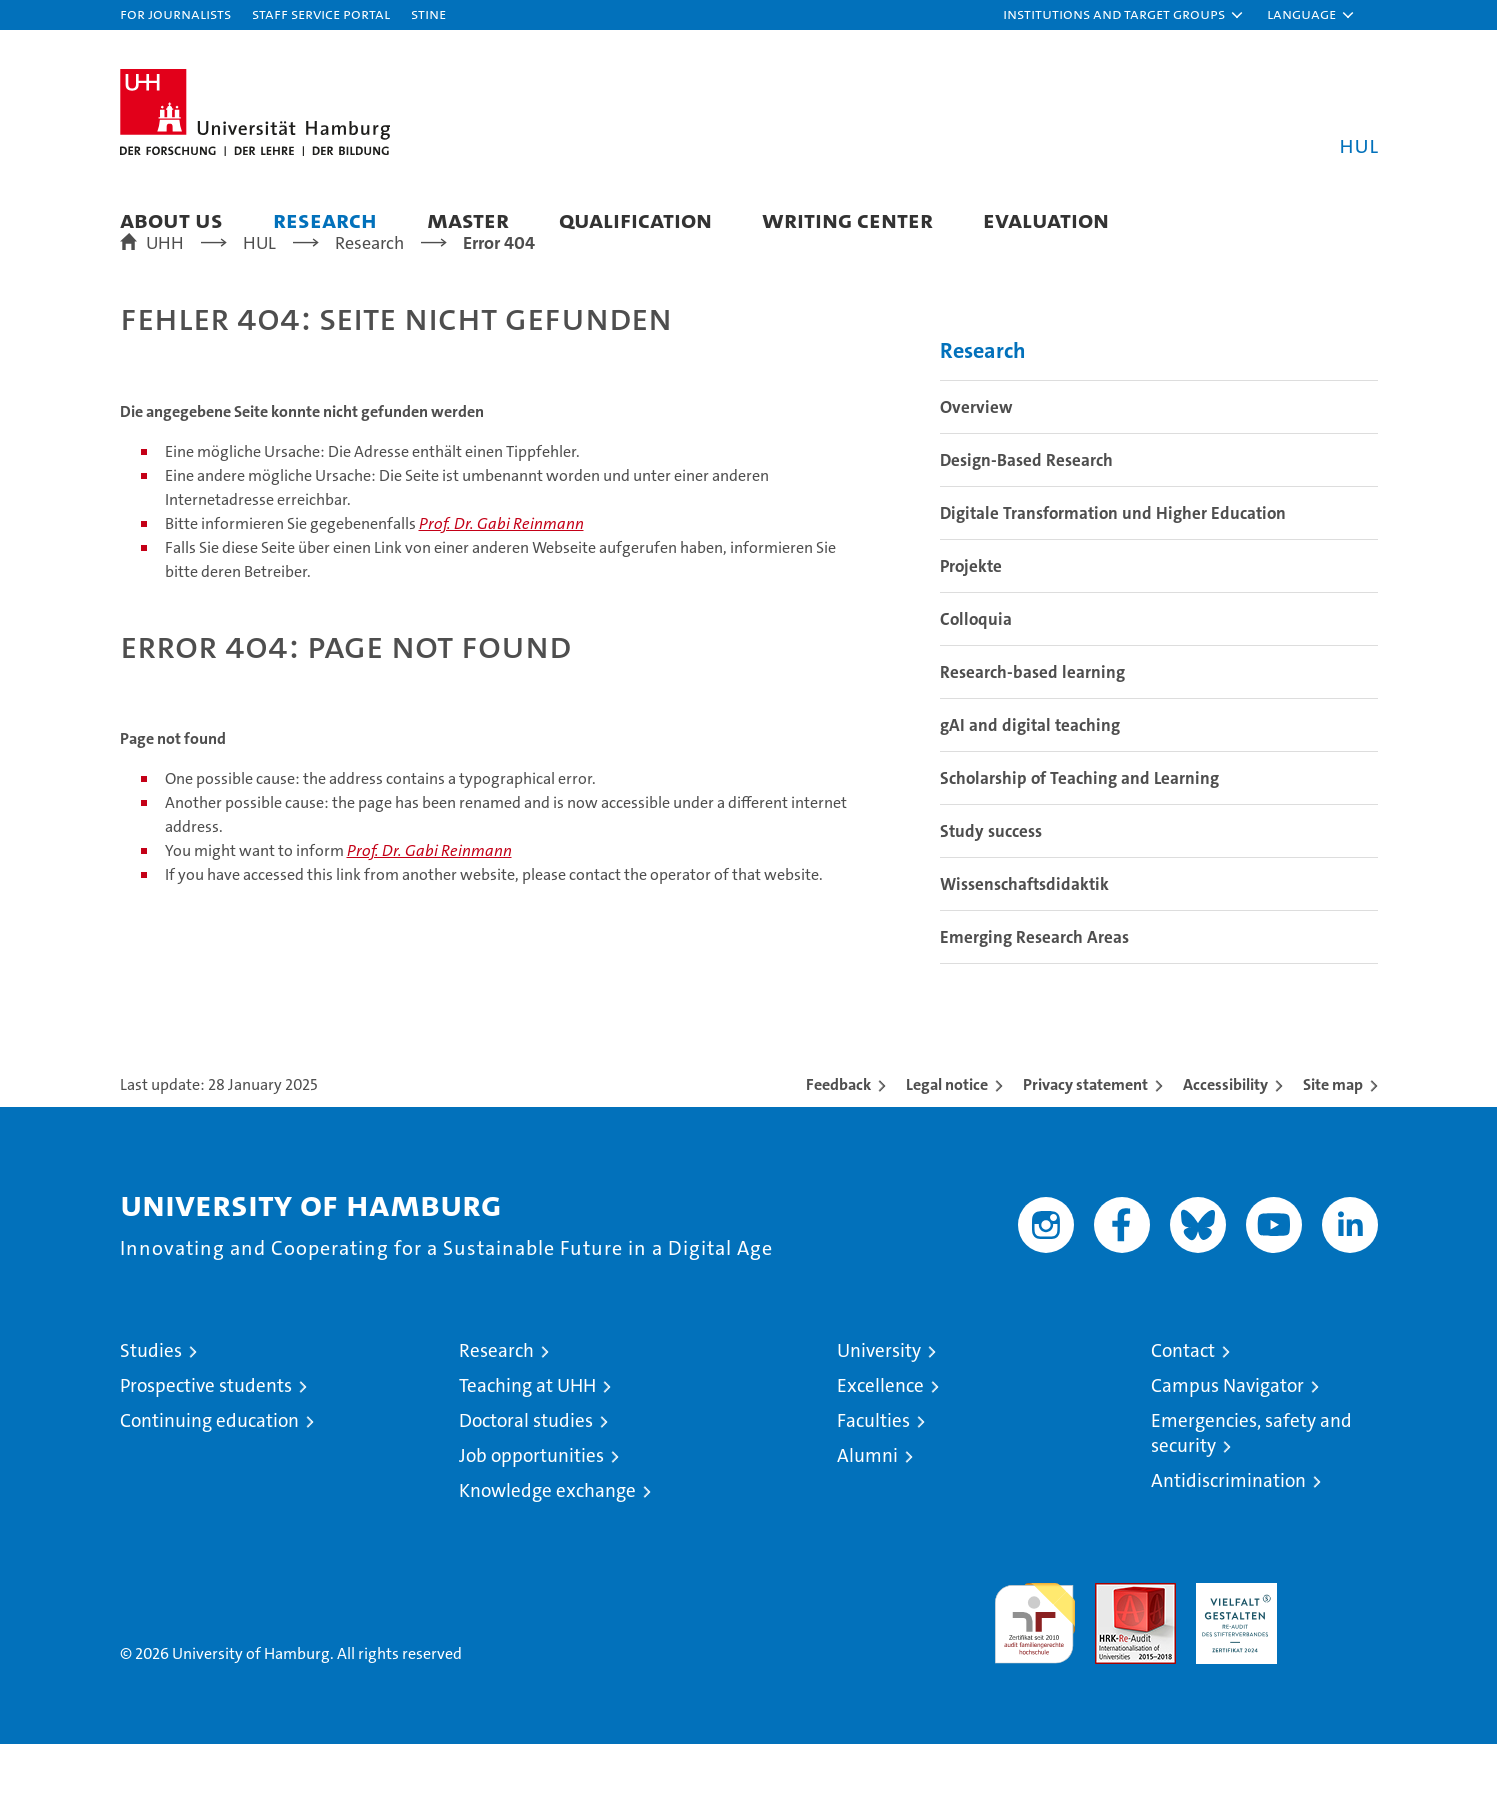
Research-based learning (1032, 723)
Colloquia (976, 670)
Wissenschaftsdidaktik (1024, 935)
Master (468, 219)
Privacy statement (1085, 1135)
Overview (976, 458)
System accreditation (1337, 1655)
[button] (1124, 15)
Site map (1333, 1135)
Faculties (873, 1471)
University (879, 1401)
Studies (151, 1401)
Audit (1114, 1644)
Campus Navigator (1227, 1436)
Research (325, 219)
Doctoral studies (526, 1471)
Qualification (635, 219)
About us (171, 219)
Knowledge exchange (547, 1541)
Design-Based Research (1026, 511)
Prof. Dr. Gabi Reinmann (501, 574)
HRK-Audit (1231, 1644)
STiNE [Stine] (428, 13)
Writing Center (847, 219)
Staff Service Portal (321, 13)
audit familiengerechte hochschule (1034, 1665)
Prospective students (206, 1436)
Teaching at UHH (527, 1436)
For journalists (175, 13)
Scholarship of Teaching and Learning (1079, 829)
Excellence (880, 1436)
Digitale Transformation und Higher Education (1113, 564)
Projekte (971, 617)
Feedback (838, 1135)
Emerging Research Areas (1034, 988)
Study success (991, 882)
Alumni (867, 1506)
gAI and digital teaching (1030, 776)
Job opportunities (531, 1506)
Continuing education (209, 1471)
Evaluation (1046, 219)
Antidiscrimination (1228, 1531)
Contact (1183, 1401)
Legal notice (947, 1135)
